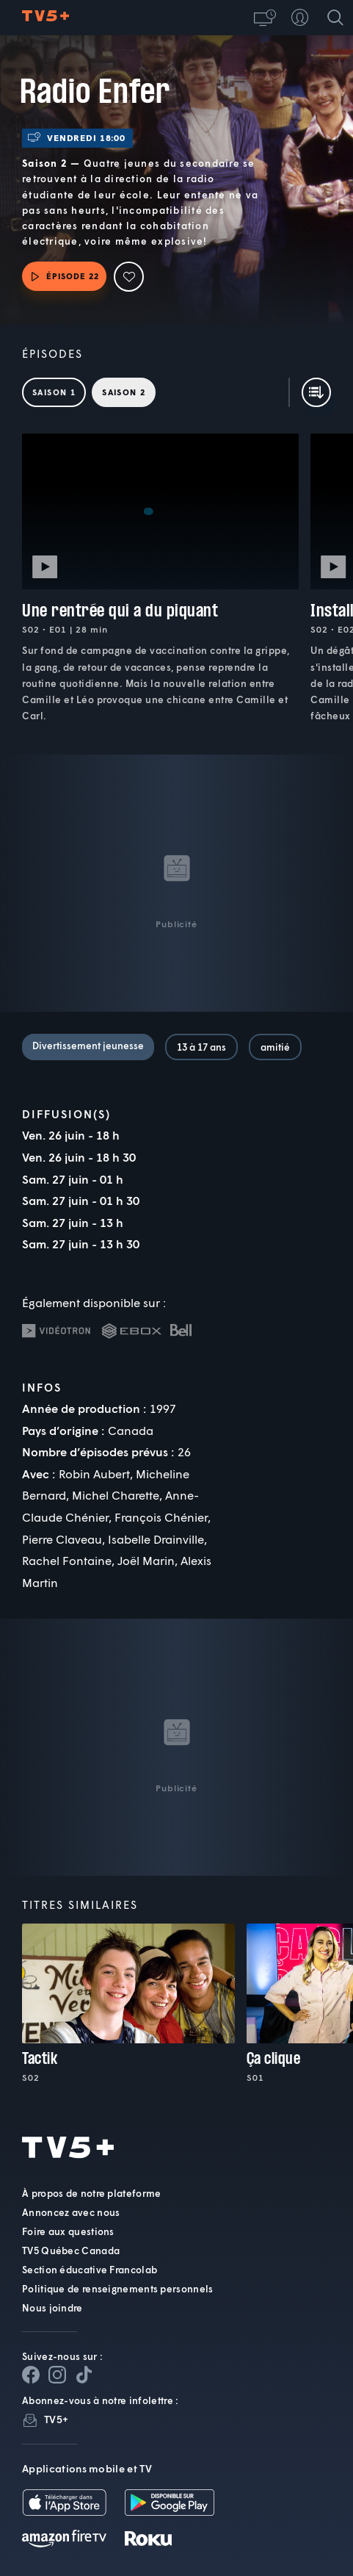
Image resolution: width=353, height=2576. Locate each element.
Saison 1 (54, 392)
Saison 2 (123, 392)
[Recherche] (335, 17)
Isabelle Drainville (156, 1539)
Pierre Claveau (62, 1539)
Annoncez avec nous (71, 2212)
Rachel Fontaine (67, 1560)
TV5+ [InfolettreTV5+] (56, 2419)
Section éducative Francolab (89, 2269)
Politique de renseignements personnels (117, 2289)
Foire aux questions (68, 2231)
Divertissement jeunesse (88, 1045)
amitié (275, 1047)
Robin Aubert (94, 1474)
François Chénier (161, 1517)
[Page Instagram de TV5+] (57, 2374)
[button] (265, 17)
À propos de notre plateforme (91, 2193)
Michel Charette (115, 1495)
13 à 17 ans (201, 1047)
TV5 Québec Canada (71, 2250)
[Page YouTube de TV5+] (83, 2374)
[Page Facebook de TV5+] (31, 2374)
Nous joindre (52, 2308)
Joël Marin (146, 1560)
